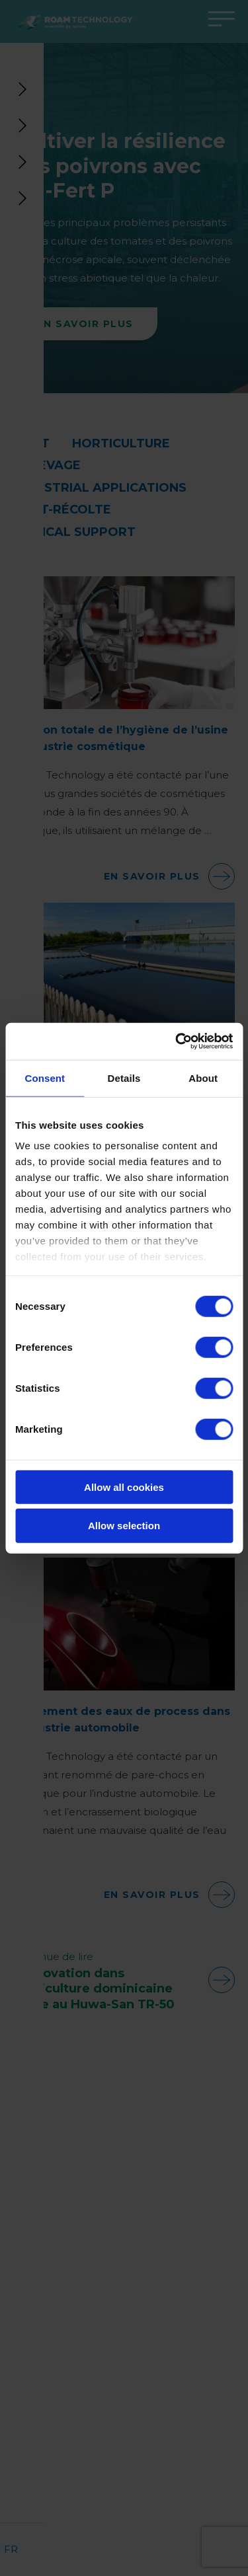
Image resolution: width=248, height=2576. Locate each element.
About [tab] (203, 1077)
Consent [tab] (44, 1077)
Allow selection (124, 1525)
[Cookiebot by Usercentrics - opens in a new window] (176, 1041)
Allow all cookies (124, 1486)
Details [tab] (124, 1077)
